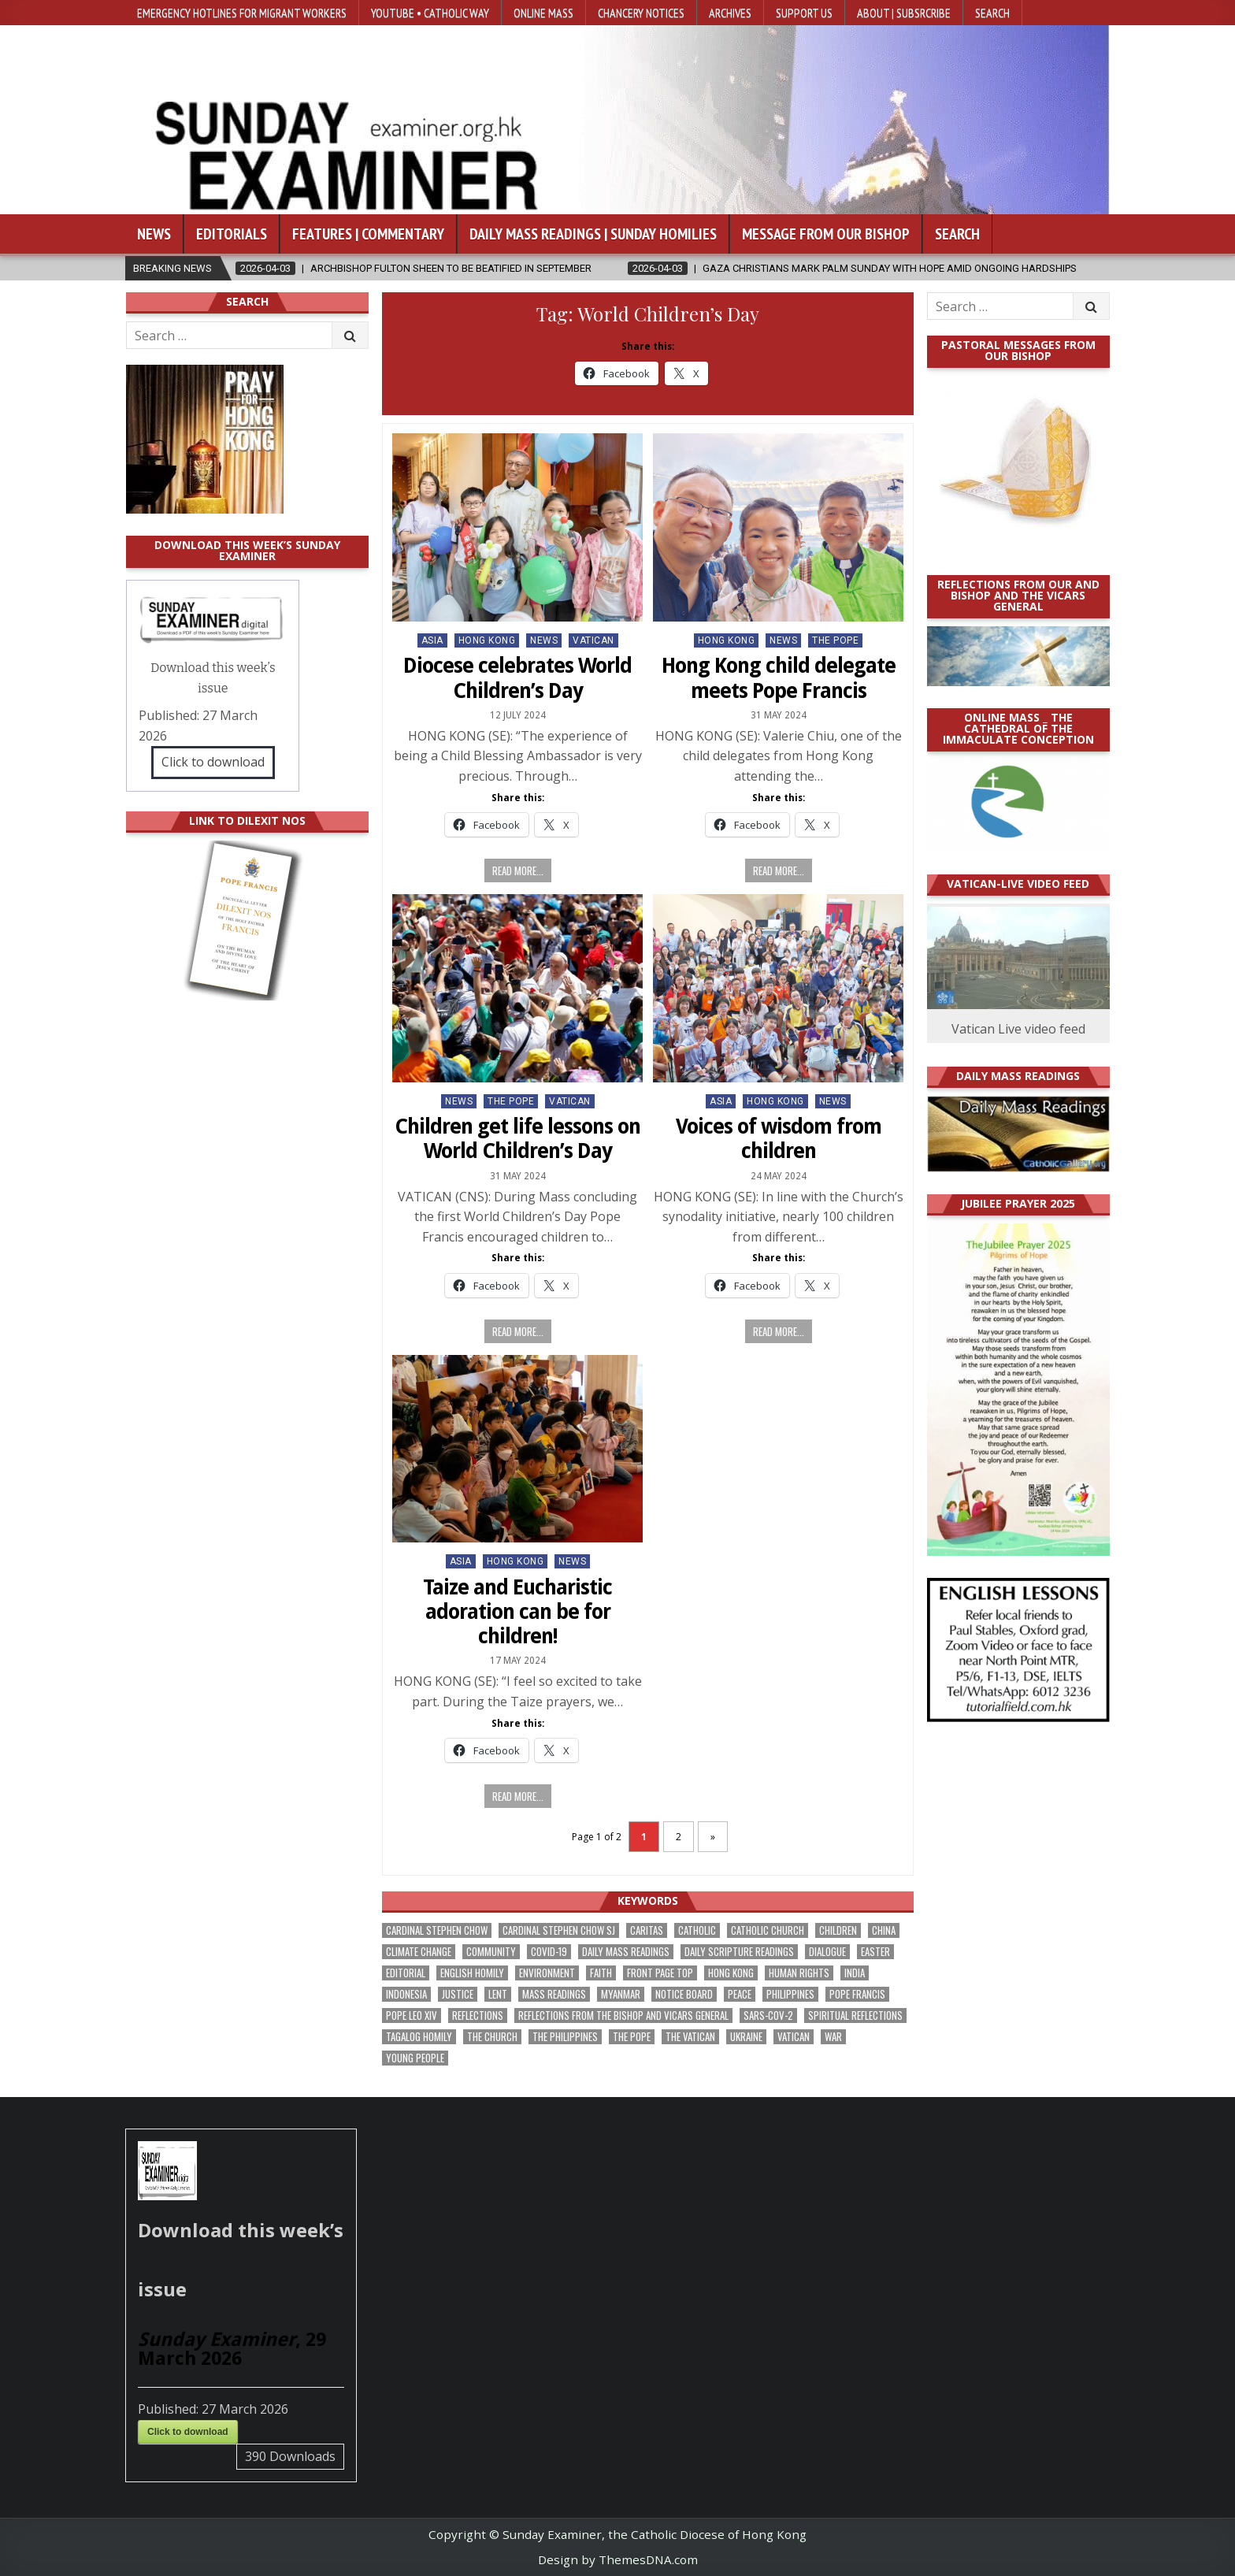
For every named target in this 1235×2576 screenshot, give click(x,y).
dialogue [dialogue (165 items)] (827, 1951)
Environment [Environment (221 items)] (547, 1972)
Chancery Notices (641, 12)
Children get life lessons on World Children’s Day (517, 1139)
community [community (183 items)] (491, 1951)
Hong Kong (487, 640)
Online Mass (543, 12)
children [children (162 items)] (838, 1930)
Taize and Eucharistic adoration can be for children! (517, 1612)
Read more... (517, 870)
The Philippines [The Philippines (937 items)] (565, 2036)
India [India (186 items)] (854, 1972)
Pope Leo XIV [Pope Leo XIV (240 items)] (411, 2015)
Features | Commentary (368, 234)
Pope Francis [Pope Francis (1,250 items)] (857, 1994)
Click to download (213, 761)
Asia (432, 640)
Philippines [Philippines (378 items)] (790, 1994)
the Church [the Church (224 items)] (492, 2036)
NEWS (544, 640)
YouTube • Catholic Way (430, 12)
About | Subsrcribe (904, 12)
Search (992, 12)
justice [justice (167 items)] (457, 1994)
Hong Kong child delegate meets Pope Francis (779, 678)
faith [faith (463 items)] (601, 1972)
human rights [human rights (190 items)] (799, 1972)
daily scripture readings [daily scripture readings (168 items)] (739, 1951)
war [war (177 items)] (833, 2036)
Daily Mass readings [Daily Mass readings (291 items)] (625, 1951)
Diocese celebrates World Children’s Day (517, 678)
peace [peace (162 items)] (739, 1994)
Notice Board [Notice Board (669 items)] (684, 1994)
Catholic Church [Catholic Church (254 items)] (767, 1930)
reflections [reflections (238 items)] (477, 2015)
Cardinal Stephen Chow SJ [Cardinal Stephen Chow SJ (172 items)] (559, 1930)
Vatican (593, 640)
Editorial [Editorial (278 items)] (405, 1972)
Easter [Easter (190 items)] (875, 1951)
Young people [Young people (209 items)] (415, 2058)
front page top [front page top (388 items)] (660, 1972)
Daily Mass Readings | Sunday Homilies (593, 234)
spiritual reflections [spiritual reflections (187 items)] (855, 2015)
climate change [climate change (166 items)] (418, 1951)
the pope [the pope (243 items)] (632, 2036)
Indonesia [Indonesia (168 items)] (406, 1994)
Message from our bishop (826, 234)
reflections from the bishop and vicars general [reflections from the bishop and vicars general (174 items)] (623, 2015)
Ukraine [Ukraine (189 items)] (746, 2036)
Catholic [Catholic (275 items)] (697, 1930)
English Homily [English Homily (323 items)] (472, 1972)
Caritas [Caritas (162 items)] (646, 1930)
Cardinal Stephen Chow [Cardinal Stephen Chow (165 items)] (437, 1930)
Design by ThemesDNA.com (618, 2559)
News (154, 234)
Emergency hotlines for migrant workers (242, 12)
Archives (730, 12)
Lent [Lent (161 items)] (497, 1994)
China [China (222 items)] (884, 1930)
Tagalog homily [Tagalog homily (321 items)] (419, 2036)
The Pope (835, 640)
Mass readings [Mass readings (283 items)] (554, 1994)
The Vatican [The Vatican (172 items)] (690, 2036)
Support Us (804, 12)
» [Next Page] (712, 1836)
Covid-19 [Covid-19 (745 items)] (549, 1951)
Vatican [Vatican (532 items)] (793, 2036)
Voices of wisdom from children (778, 1139)
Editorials (231, 234)
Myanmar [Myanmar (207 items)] (620, 1994)
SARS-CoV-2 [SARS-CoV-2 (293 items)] (768, 2015)
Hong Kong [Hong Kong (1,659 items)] (731, 1972)
